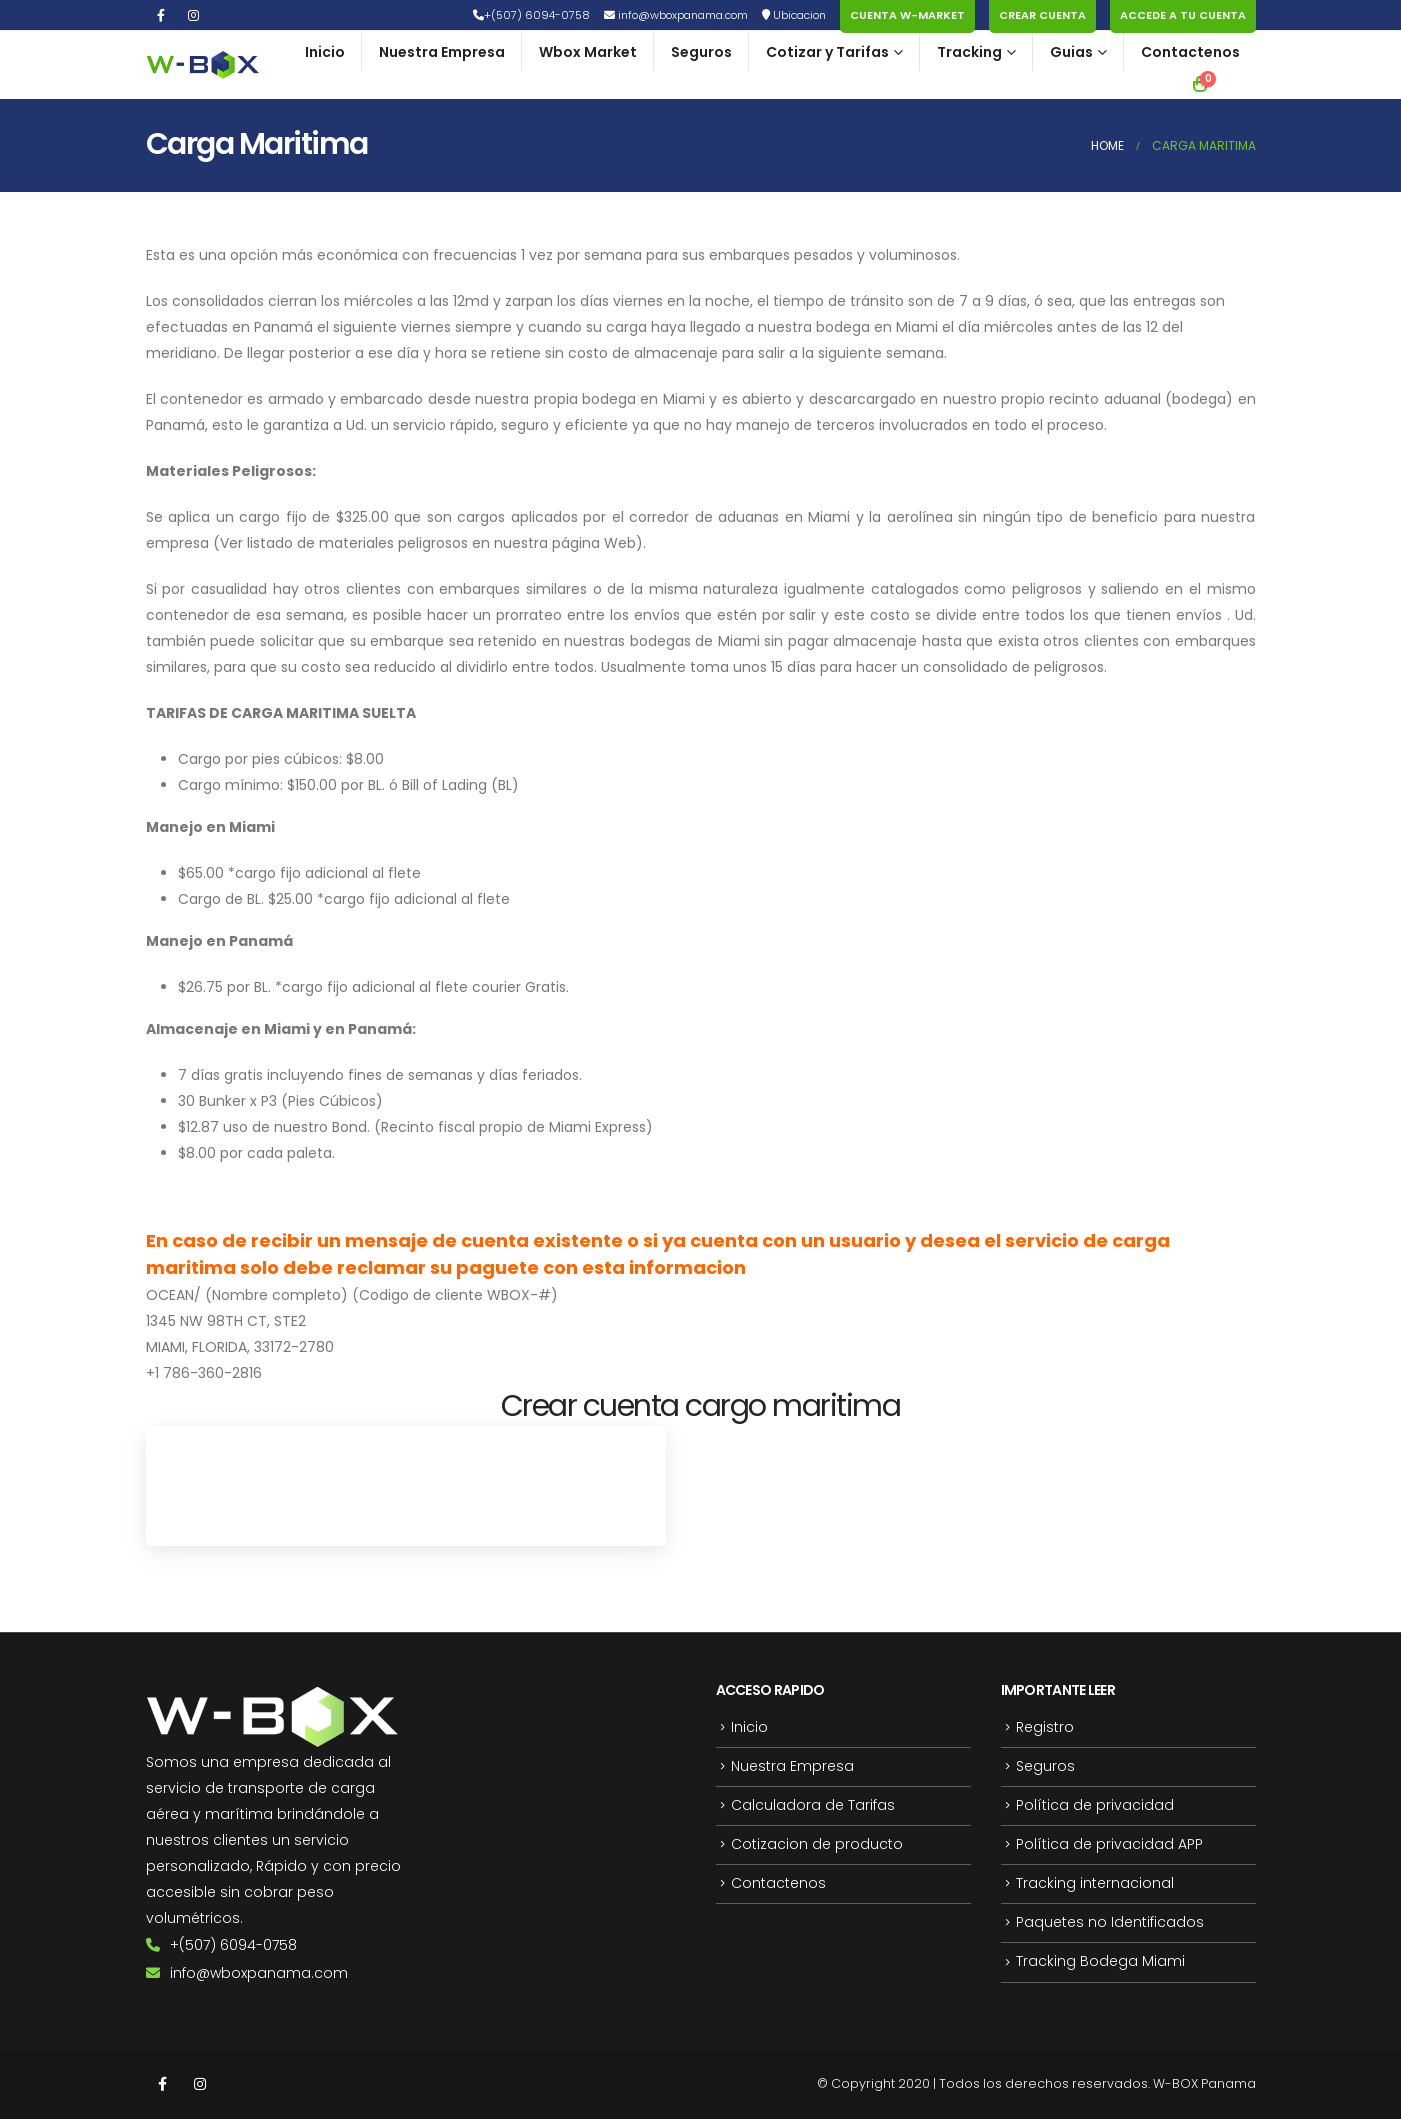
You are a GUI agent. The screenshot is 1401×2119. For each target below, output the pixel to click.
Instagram (200, 2084)
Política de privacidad (1095, 1808)
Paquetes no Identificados (1110, 1928)
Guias (1071, 52)
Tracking (969, 52)
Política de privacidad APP (1109, 1848)
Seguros (701, 52)
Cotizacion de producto (817, 1848)
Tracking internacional (1095, 1888)
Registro (1045, 1728)
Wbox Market (588, 52)
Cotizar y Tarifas (827, 52)
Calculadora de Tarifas (813, 1808)
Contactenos (1190, 52)
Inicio (325, 52)
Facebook (163, 2084)
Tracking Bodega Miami (1100, 1969)
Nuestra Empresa (442, 52)
